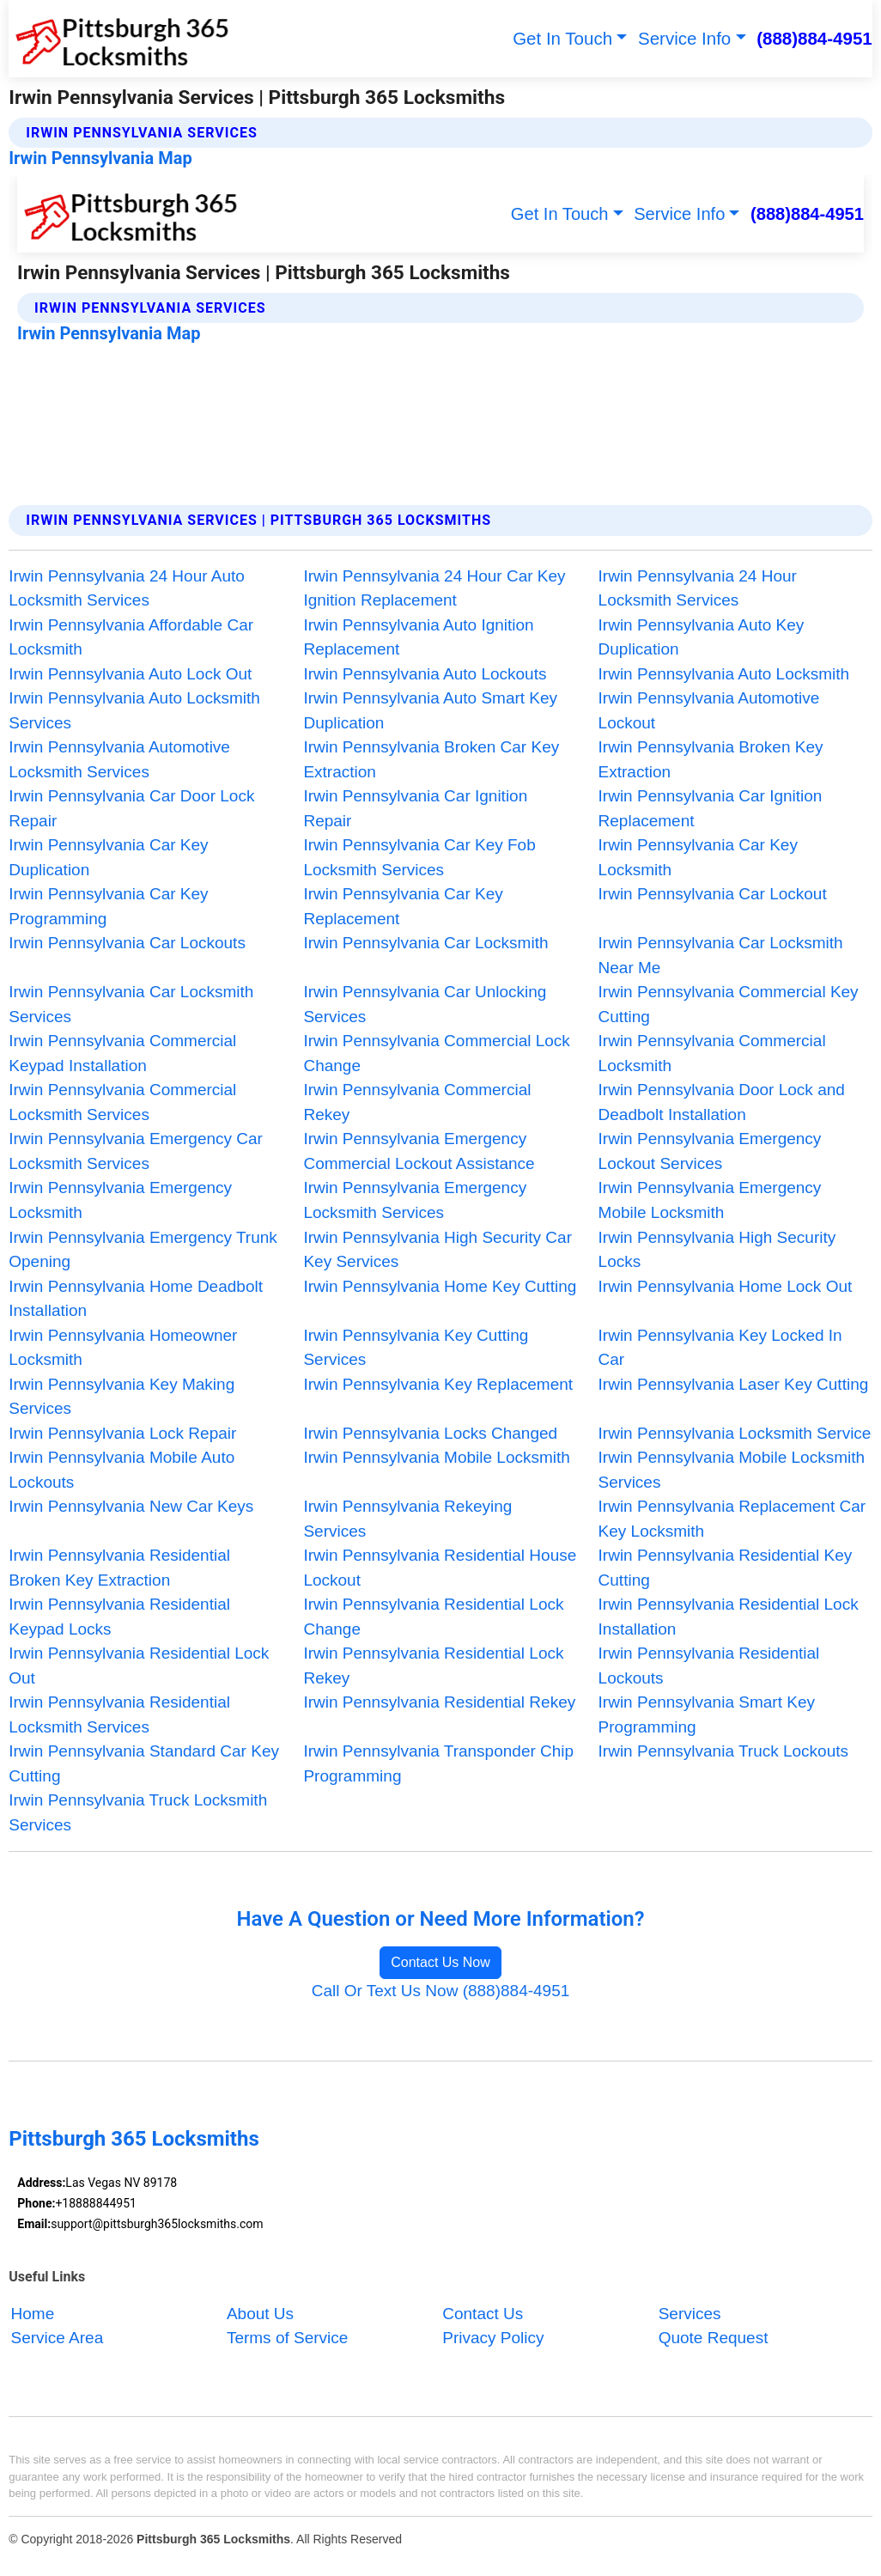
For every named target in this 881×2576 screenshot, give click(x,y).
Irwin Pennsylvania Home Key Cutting (439, 1286)
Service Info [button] (684, 38)
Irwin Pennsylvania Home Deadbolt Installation (136, 1298)
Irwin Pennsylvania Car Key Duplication (108, 857)
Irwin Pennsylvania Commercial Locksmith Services (122, 1102)
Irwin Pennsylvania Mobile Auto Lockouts (121, 1469)
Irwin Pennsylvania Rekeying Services (407, 1518)
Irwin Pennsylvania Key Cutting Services (415, 1347)
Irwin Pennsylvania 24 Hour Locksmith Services (697, 588)
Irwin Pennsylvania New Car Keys (131, 1506)
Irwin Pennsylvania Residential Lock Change (433, 1616)
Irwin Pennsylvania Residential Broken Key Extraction (119, 1567)
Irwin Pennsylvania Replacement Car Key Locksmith (732, 1518)
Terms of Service (287, 2338)
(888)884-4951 (814, 38)
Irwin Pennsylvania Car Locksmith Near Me (720, 955)
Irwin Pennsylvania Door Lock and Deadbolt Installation (721, 1102)
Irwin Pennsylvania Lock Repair (122, 1433)
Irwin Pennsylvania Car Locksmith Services (131, 1004)
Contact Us (482, 2314)
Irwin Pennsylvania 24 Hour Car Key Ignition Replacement (434, 588)
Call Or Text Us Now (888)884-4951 (441, 1991)
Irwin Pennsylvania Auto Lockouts (424, 674)
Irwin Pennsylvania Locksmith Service (735, 1433)
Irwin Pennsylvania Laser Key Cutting (733, 1384)
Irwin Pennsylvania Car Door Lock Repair (131, 808)
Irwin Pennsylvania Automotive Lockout (709, 710)
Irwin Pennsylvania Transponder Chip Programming (438, 1763)
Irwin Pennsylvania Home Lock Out (725, 1286)
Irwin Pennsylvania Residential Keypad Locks (119, 1616)
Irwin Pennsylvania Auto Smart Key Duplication (430, 710)
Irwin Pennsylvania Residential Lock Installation (728, 1616)
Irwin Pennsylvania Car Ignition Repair (415, 808)
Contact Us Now (440, 1962)
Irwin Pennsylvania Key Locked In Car (720, 1347)
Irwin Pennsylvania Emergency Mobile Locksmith (710, 1199)
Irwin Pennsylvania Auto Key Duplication (701, 637)
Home (33, 2314)
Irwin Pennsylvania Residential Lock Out (139, 1665)
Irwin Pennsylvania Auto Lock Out (130, 674)
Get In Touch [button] (562, 38)
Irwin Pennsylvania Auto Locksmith (724, 674)
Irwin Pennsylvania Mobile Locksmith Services (731, 1469)
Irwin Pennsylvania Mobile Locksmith (436, 1457)
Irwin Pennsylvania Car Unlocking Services (424, 1004)
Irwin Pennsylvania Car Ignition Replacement (710, 808)
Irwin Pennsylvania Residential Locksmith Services (119, 1714)
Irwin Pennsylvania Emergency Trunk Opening (143, 1249)
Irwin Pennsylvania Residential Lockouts (709, 1665)
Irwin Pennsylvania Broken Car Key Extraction (431, 759)
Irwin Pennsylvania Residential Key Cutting (725, 1567)
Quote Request (714, 2338)
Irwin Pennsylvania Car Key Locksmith (698, 857)
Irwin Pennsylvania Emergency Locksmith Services (414, 1199)
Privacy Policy (493, 2338)
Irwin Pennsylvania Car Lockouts (127, 943)
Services (690, 2314)
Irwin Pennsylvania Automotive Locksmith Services (119, 759)
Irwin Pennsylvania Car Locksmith (425, 943)
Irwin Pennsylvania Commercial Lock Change (436, 1053)
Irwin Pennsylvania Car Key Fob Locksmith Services (419, 857)
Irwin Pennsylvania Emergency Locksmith (120, 1199)
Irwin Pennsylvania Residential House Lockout (439, 1567)
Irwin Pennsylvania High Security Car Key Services (437, 1249)
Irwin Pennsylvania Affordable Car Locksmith (131, 637)
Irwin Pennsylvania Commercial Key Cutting (728, 1004)
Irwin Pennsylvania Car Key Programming (108, 906)
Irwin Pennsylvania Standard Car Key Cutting (144, 1763)
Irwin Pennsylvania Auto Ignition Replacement (418, 637)
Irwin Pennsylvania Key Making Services (121, 1396)
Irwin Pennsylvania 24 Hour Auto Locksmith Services (127, 588)
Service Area (57, 2338)
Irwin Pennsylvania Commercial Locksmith (712, 1053)
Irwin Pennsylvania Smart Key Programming (706, 1714)
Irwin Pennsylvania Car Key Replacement (402, 906)
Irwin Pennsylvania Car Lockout (712, 894)
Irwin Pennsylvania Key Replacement (438, 1384)
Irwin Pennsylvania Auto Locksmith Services (134, 710)
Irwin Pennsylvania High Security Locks (717, 1249)
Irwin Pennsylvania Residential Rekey (439, 1702)
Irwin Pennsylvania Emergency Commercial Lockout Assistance (418, 1151)
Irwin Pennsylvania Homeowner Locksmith (123, 1347)
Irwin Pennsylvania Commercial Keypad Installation (122, 1053)
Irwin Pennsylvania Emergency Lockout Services (710, 1151)
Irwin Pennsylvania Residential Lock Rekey (433, 1665)
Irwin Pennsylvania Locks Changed (430, 1433)
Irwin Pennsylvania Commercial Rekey (417, 1102)
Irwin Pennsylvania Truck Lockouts (723, 1751)
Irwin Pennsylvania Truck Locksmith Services (138, 1812)
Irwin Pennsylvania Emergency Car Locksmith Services (136, 1151)
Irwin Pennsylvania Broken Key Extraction (710, 759)
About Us (260, 2314)
